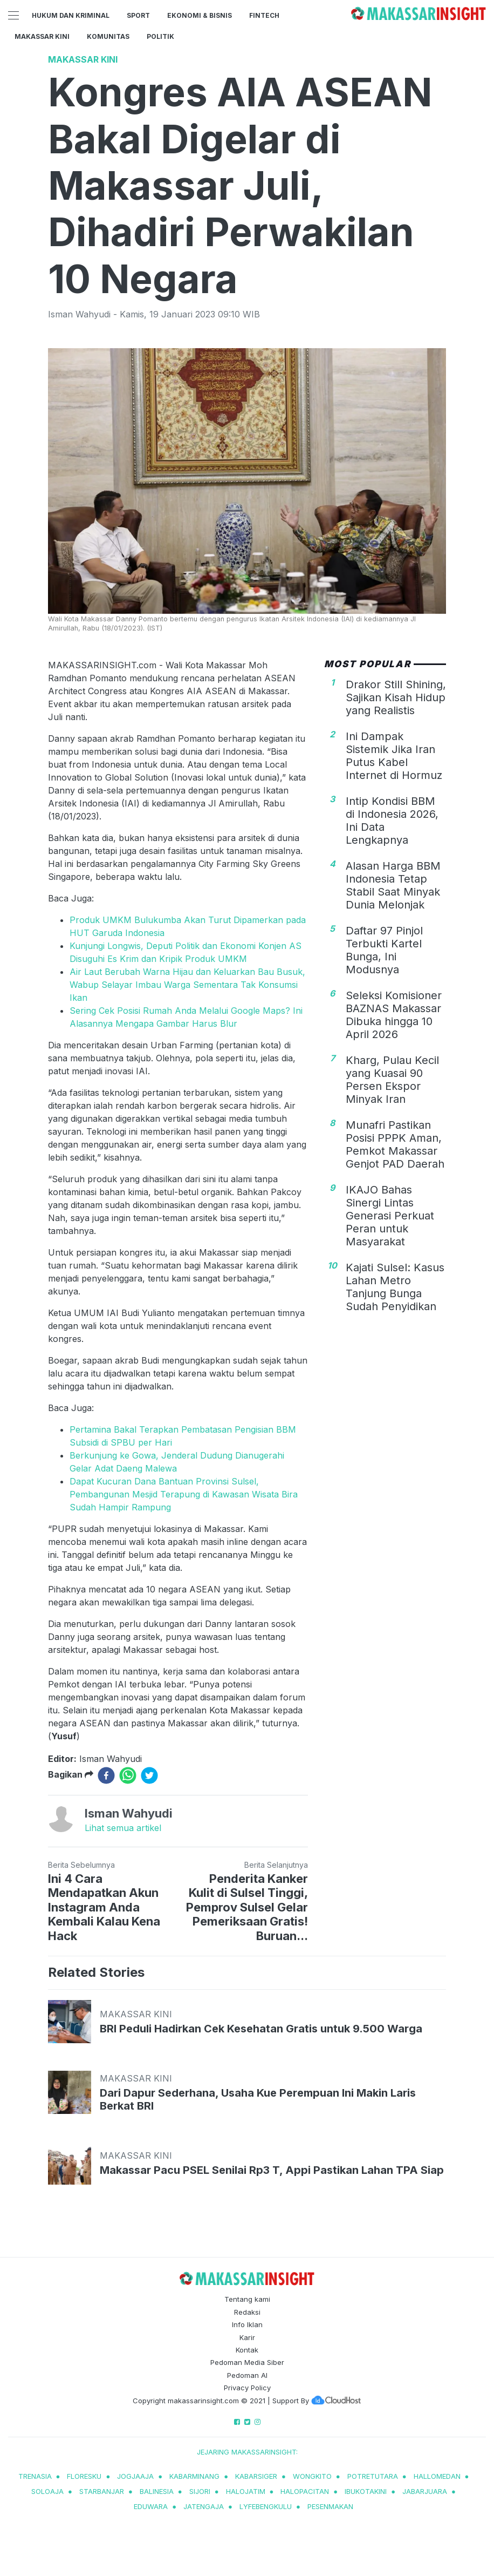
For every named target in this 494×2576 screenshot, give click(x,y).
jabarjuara (424, 2491)
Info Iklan (247, 2324)
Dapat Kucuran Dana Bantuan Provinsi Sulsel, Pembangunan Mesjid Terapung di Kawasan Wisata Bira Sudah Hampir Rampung (184, 1494)
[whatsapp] (127, 1775)
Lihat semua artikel (123, 1827)
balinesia (157, 2491)
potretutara (372, 2476)
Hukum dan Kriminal (70, 15)
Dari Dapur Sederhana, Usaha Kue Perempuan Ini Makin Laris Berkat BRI (258, 2099)
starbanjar (101, 2491)
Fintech (264, 15)
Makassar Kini (42, 36)
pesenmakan (330, 2506)
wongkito (312, 2476)
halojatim (245, 2491)
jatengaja (203, 2506)
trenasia (35, 2476)
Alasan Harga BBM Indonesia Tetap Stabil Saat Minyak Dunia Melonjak (393, 885)
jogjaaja (135, 2476)
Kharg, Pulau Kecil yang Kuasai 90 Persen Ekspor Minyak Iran (392, 1080)
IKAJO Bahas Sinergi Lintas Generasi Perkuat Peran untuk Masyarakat (390, 1215)
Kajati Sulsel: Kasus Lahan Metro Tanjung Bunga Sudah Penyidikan (395, 1287)
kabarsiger (256, 2476)
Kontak (247, 2349)
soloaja (47, 2491)
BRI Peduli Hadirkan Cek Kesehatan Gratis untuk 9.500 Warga (261, 2028)
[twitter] (149, 1775)
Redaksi (247, 2312)
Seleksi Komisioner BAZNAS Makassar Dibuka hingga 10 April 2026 (394, 1015)
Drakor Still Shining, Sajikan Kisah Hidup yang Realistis (396, 697)
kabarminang (194, 2476)
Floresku (84, 2476)
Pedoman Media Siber (247, 2362)
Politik (160, 36)
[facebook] (106, 1775)
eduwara (151, 2506)
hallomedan (437, 2476)
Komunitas (108, 36)
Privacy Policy (247, 2387)
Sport (138, 15)
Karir (247, 2337)
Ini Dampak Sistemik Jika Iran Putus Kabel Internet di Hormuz (394, 756)
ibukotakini (366, 2491)
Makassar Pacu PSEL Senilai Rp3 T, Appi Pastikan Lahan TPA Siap (272, 2170)
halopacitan (304, 2491)
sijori (199, 2491)
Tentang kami (247, 2299)
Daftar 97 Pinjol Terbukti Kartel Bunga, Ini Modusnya (384, 950)
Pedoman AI (247, 2375)
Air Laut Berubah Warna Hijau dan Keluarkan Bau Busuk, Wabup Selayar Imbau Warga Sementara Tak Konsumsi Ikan (187, 984)
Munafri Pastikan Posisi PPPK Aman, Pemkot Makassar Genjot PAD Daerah (395, 1144)
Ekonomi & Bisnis (199, 15)
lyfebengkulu (265, 2506)
